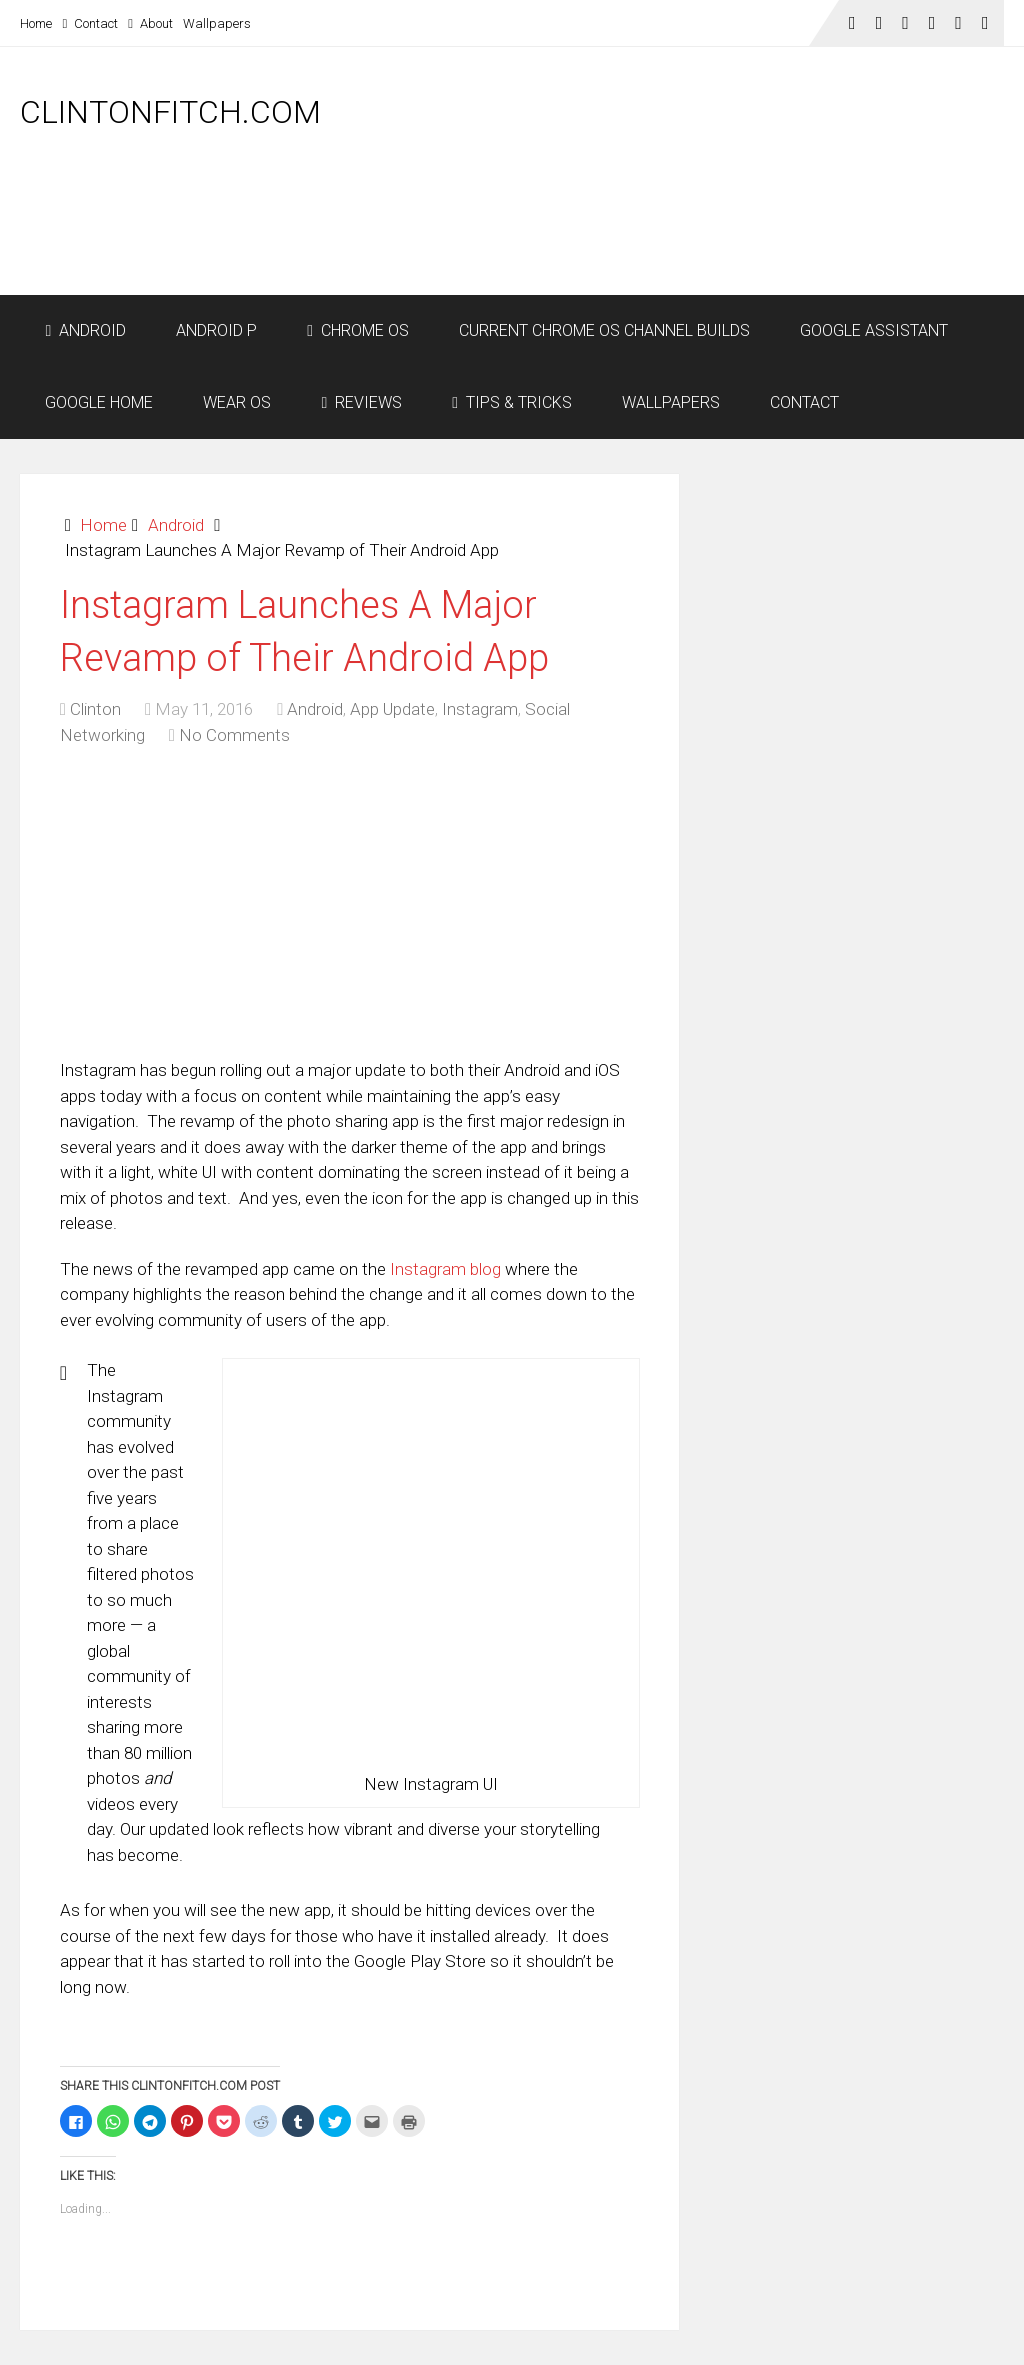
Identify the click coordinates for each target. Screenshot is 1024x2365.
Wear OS (237, 402)
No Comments (234, 735)
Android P (216, 330)
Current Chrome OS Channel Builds (604, 330)
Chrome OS (358, 330)
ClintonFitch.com (170, 112)
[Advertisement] (640, 242)
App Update (392, 709)
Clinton (95, 709)
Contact (90, 23)
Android (85, 330)
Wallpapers (217, 23)
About (150, 23)
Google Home (99, 402)
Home (36, 23)
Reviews (361, 402)
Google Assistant (874, 330)
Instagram (480, 709)
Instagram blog (445, 1269)
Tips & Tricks (512, 402)
